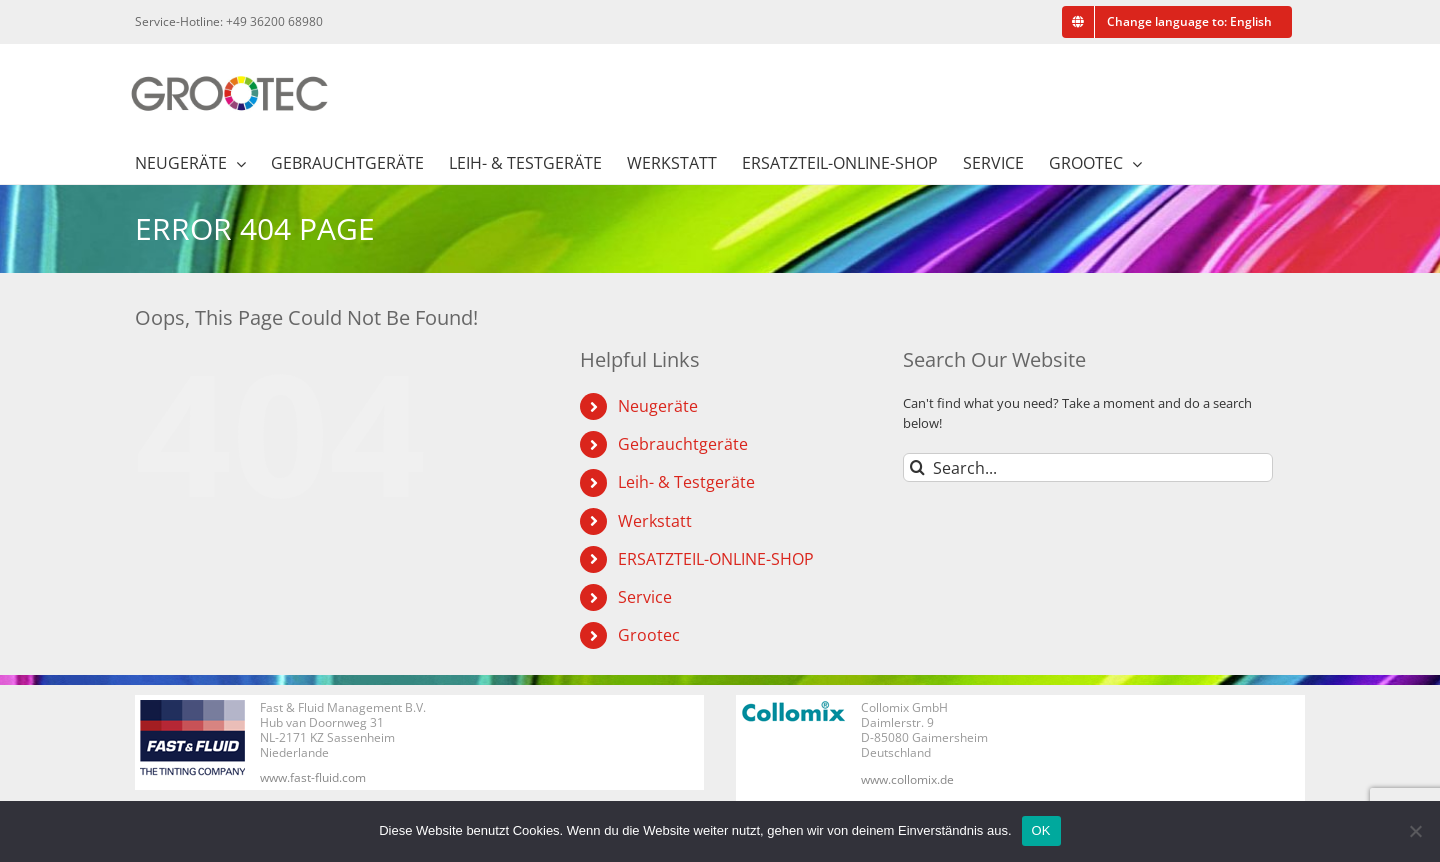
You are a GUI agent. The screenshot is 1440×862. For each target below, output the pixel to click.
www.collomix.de (907, 779)
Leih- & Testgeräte (686, 482)
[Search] (917, 467)
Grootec (649, 635)
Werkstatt (655, 521)
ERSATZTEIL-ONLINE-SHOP (716, 559)
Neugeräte (658, 406)
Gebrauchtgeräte (683, 444)
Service (645, 597)
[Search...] (1088, 467)
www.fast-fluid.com (313, 777)
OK (1041, 830)
